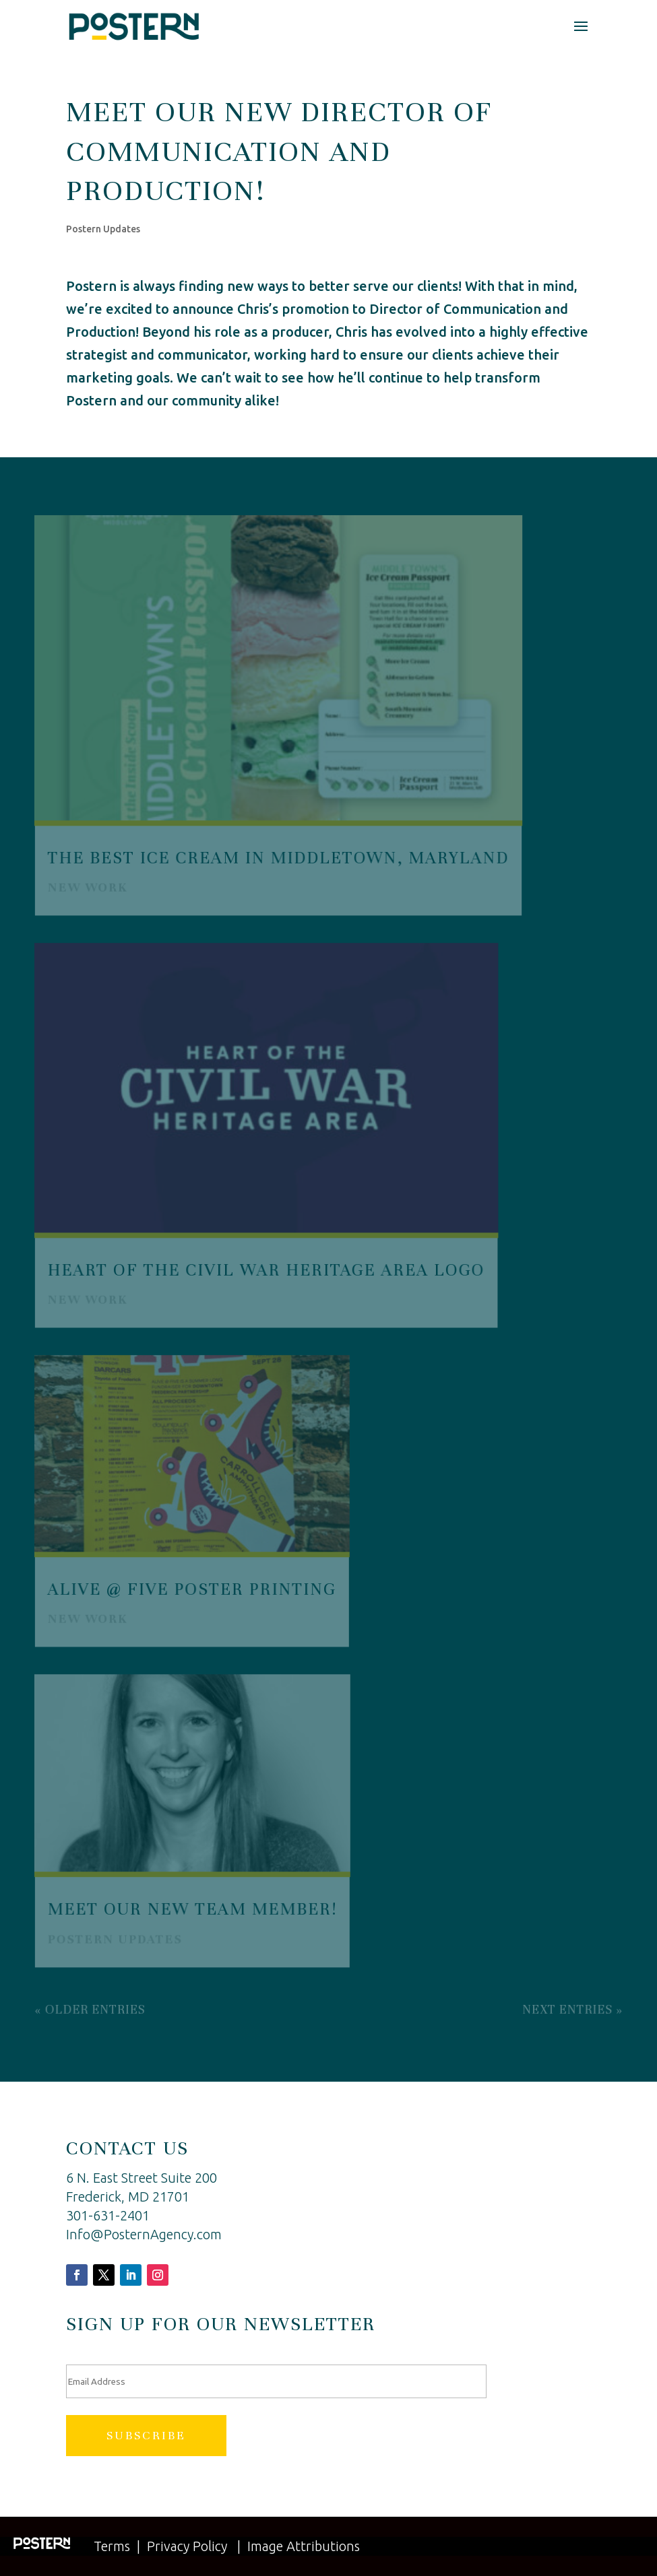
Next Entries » (572, 2007)
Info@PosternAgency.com (144, 2234)
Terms (112, 2546)
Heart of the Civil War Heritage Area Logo (266, 1269)
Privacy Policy (187, 2546)
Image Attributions (303, 2546)
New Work (88, 887)
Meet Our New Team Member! (192, 1907)
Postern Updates (103, 229)
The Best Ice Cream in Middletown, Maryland (278, 858)
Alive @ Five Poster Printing (192, 1588)
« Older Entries (90, 2007)
